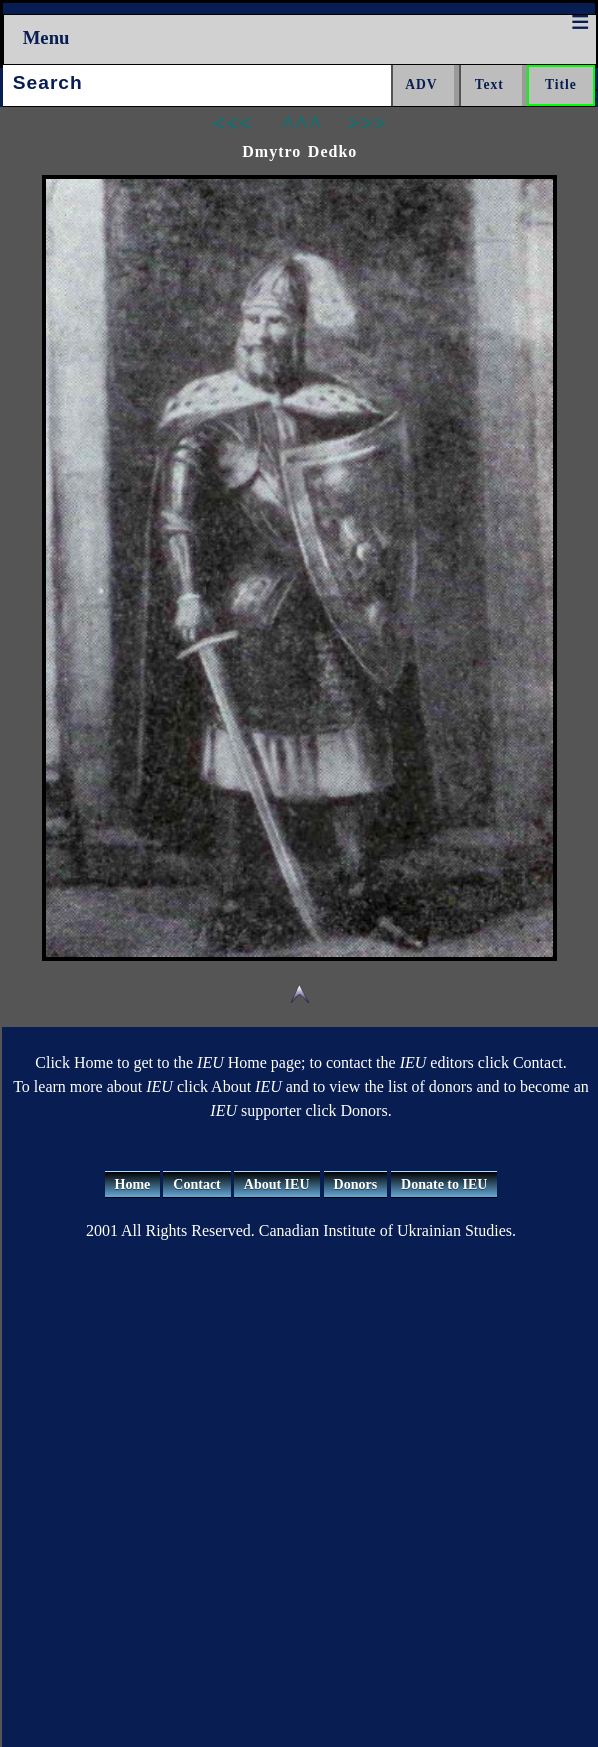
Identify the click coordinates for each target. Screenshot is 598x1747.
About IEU (277, 1184)
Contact (196, 1184)
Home (133, 1184)
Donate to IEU (444, 1184)
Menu (46, 37)
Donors (356, 1184)
